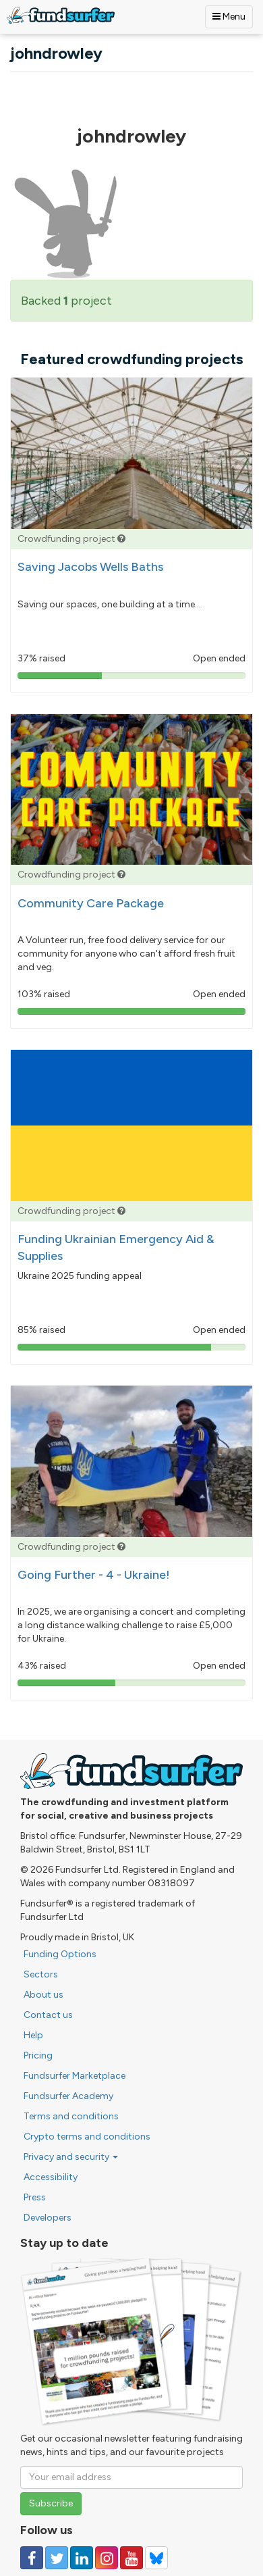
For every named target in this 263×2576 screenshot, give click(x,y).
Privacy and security (71, 2157)
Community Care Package (91, 903)
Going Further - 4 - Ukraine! (94, 1574)
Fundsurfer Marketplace (74, 2075)
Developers (47, 2217)
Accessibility (51, 2177)
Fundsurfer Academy (68, 2096)
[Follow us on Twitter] (56, 2557)
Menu (228, 16)
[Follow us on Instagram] (106, 2557)
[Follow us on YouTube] (131, 2557)
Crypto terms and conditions (87, 2136)
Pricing (38, 2055)
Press (35, 2197)
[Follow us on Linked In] (81, 2557)
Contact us (48, 2015)
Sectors (41, 1974)
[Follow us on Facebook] (31, 2557)
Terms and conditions (71, 2116)
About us (43, 1994)
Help (33, 2035)
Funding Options (60, 1954)
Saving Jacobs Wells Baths (90, 566)
